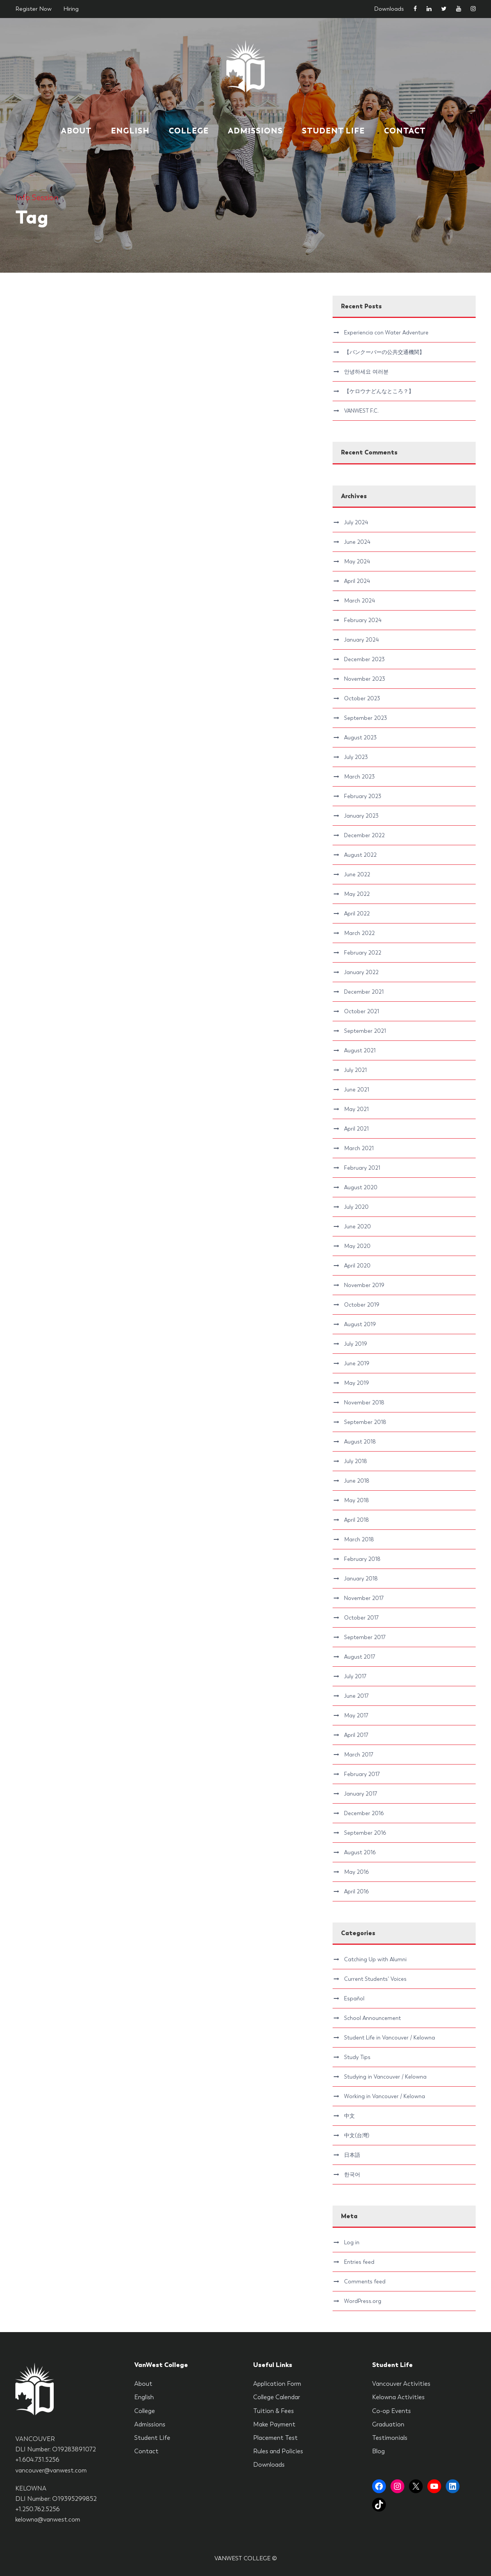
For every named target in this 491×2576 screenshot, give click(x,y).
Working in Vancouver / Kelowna (384, 2096)
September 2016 (365, 1832)
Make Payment (274, 2424)
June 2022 (357, 874)
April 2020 (357, 1265)
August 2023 (360, 737)
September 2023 (365, 717)
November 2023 (364, 678)
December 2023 (364, 659)
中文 (349, 2115)
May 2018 (356, 1500)
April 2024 (357, 581)
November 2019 (364, 1285)
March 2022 (359, 933)
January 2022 (361, 972)
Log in (351, 2242)
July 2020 (356, 1206)
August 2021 (360, 1050)
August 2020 (360, 1187)
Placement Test (275, 2438)
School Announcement (372, 2018)
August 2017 (359, 1656)
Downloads (389, 9)
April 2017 (356, 1735)
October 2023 (362, 698)
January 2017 (360, 1793)
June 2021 (356, 1089)
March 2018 (359, 1539)
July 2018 (355, 1461)
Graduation (388, 2424)
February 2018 (362, 1558)
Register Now (33, 9)
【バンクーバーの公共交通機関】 (384, 352)
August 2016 (360, 1852)
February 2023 (362, 796)
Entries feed (359, 2261)
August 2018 (360, 1441)
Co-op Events (391, 2411)
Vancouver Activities (401, 2384)
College (189, 131)
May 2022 (357, 893)
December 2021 (364, 991)
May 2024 (357, 561)
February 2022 (362, 952)
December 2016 (364, 1813)
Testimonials (389, 2438)
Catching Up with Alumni (375, 1959)
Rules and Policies (278, 2451)
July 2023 (356, 757)
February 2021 (362, 1167)
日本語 (352, 2154)
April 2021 (356, 1128)
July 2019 (355, 1343)
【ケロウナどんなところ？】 (379, 391)
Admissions (255, 131)
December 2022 (364, 835)
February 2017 (362, 1774)
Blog (378, 2451)
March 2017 (358, 1754)
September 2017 (365, 1637)
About (76, 131)
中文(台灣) (356, 2135)
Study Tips (357, 2057)
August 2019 (360, 1324)
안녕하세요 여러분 (366, 371)
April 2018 (356, 1519)
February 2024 (362, 620)
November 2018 (364, 1402)
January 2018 (361, 1578)
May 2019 (356, 1382)
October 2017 (361, 1617)
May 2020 (357, 1246)
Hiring (71, 9)
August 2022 (360, 854)
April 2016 (356, 1891)
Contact (405, 131)
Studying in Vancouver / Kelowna (385, 2076)
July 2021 (355, 1070)
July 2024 (356, 522)
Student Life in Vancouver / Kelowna (389, 2037)
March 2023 (359, 776)
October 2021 (361, 1011)
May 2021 (356, 1109)
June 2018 (356, 1480)
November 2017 (364, 1598)
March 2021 (359, 1148)
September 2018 (365, 1422)
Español (354, 1998)
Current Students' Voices (375, 1978)
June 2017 (356, 1695)
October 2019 (361, 1304)
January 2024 (361, 639)
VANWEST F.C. (361, 410)
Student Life (333, 131)
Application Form (277, 2384)
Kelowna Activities (398, 2397)
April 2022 (357, 913)
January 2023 (361, 815)
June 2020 (357, 1226)
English (130, 131)
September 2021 (365, 1030)
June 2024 (357, 541)
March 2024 (359, 600)
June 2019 (356, 1363)
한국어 (352, 2174)
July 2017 (355, 1676)
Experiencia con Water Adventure (386, 332)
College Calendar (276, 2397)
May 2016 (356, 1871)
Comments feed (365, 2281)
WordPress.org (362, 2301)
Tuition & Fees (273, 2411)
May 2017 (356, 1715)
